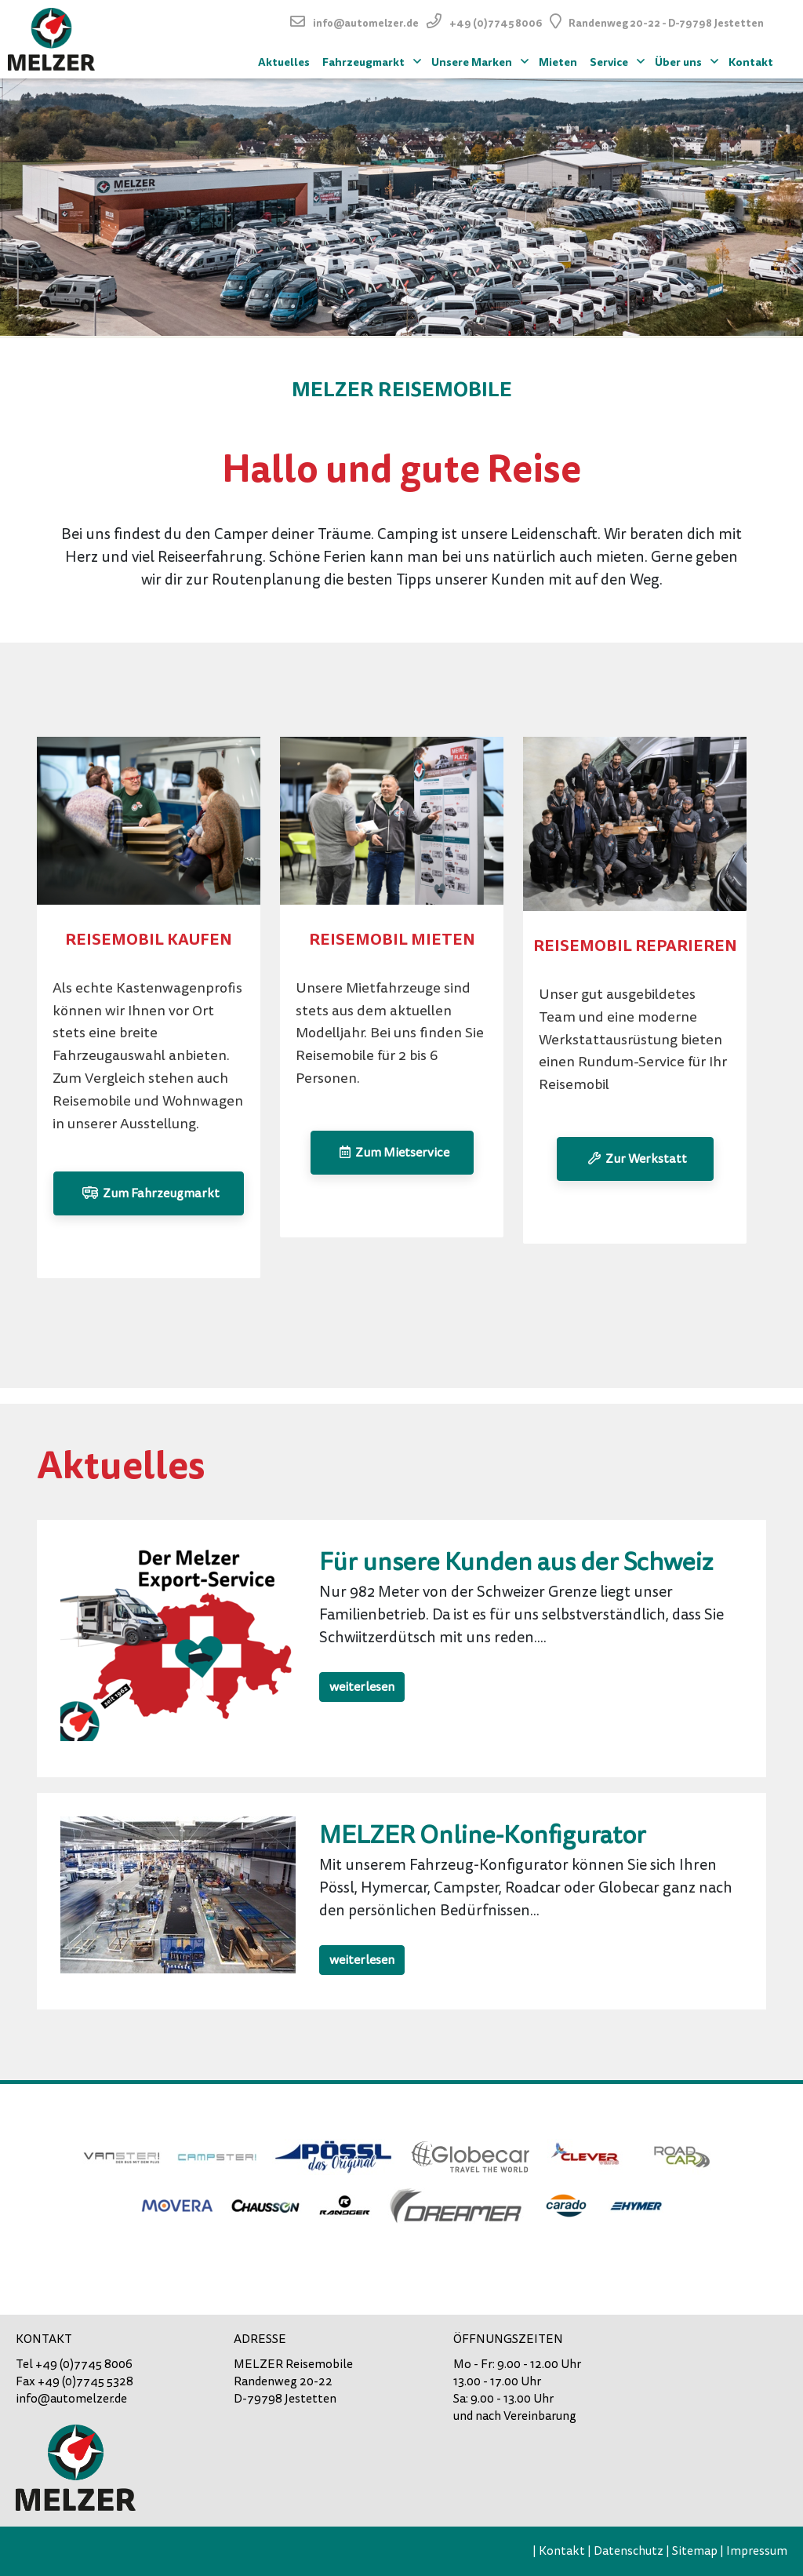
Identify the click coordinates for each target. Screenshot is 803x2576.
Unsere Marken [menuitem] (481, 60)
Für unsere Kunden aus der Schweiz (516, 1561)
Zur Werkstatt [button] (635, 1159)
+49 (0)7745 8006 (495, 23)
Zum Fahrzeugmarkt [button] (149, 1193)
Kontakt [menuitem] (751, 62)
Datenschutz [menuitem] (628, 2551)
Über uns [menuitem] (688, 60)
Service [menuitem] (619, 60)
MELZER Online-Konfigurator (482, 1835)
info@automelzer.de (366, 23)
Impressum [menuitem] (756, 2551)
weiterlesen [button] (361, 1687)
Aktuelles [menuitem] (284, 62)
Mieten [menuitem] (558, 62)
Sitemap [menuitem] (695, 2551)
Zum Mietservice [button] (392, 1152)
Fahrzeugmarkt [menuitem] (373, 60)
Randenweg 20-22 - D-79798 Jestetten (666, 23)
